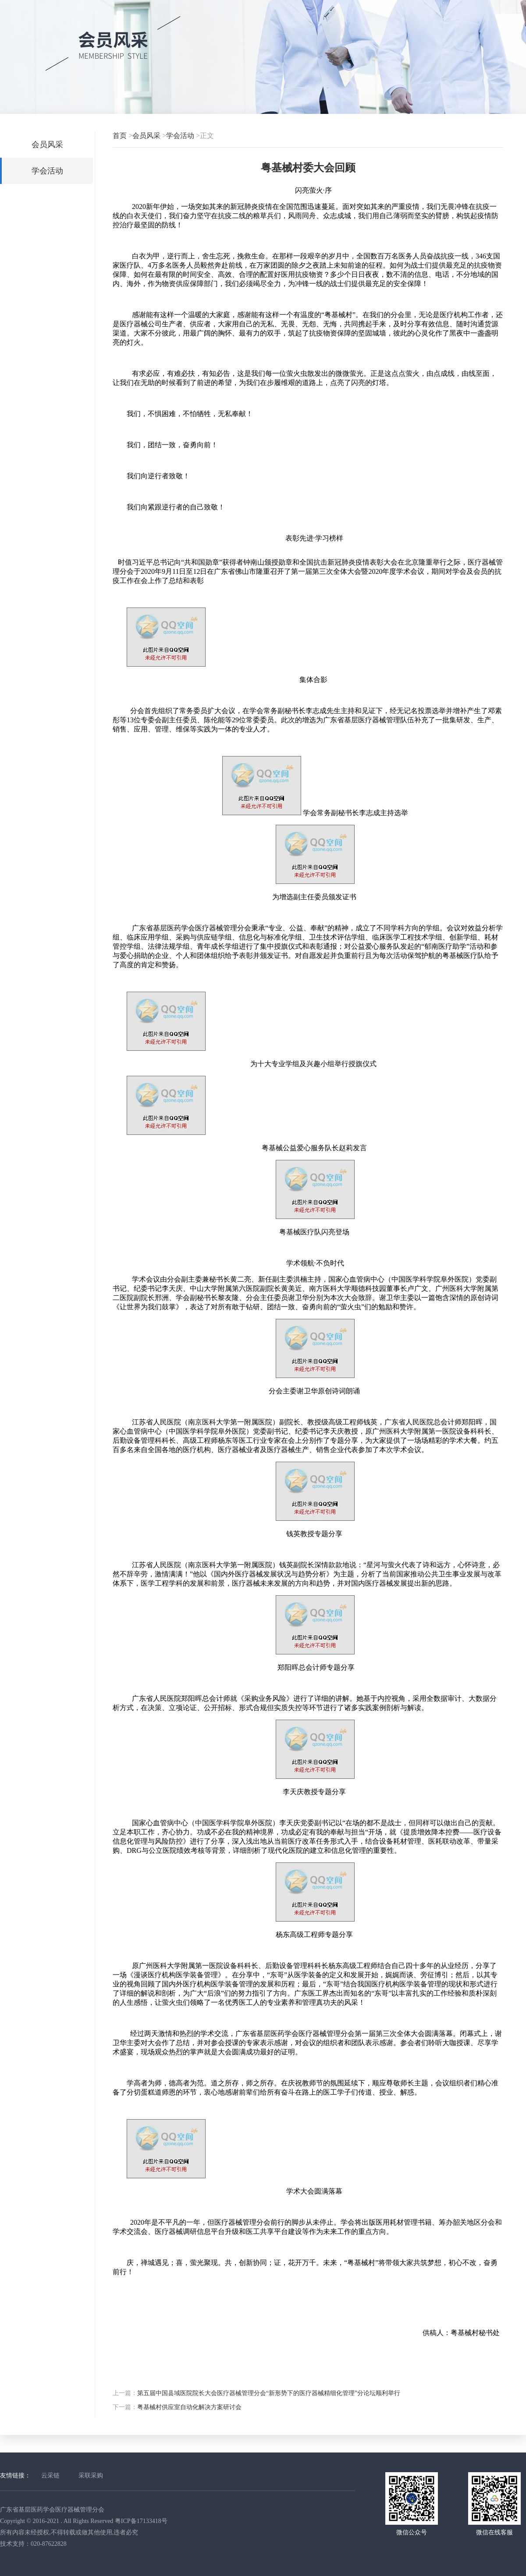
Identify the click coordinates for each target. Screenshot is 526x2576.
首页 (120, 135)
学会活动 (47, 170)
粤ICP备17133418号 (141, 2521)
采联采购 (90, 2475)
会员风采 (47, 144)
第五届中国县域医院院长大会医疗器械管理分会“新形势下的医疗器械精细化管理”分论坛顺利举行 (268, 2393)
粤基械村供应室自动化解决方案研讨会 (189, 2407)
